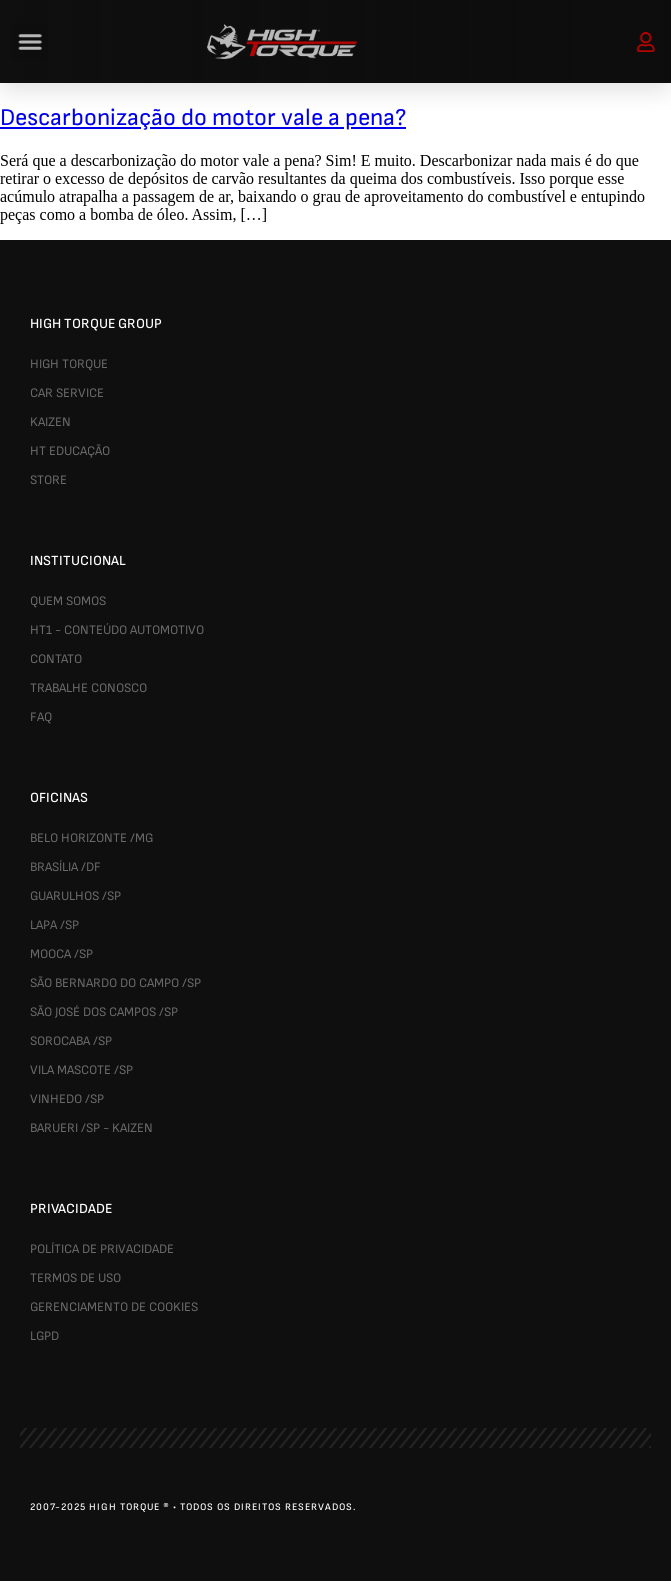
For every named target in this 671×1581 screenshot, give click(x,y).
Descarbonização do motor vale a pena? (203, 117)
